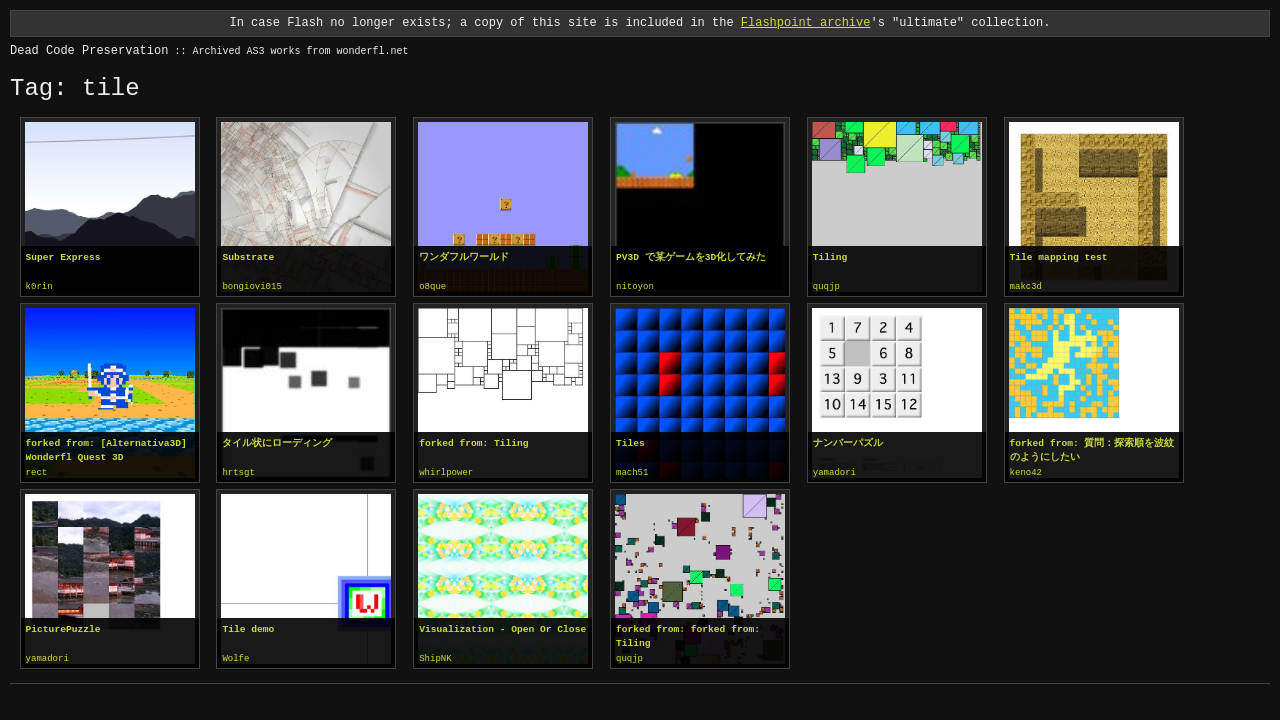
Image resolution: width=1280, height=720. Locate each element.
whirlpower (446, 472)
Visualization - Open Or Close (502, 627)
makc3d (1026, 287)
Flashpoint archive (806, 22)
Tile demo (248, 627)
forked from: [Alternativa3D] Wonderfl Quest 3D (106, 449)
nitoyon (635, 287)
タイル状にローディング (277, 442)
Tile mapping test (1059, 257)
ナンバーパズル (848, 442)
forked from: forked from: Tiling (688, 634)
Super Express (63, 257)
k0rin (39, 287)
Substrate (248, 257)
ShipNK (435, 657)
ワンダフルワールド (464, 257)
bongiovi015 (251, 287)
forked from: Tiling (473, 442)
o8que (432, 287)
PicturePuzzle (63, 627)
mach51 (632, 472)
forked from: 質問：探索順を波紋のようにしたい (1092, 449)
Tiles (630, 442)
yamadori (834, 472)
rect (37, 472)
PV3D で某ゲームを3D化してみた (691, 257)
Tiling (830, 257)
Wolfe (235, 657)
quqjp (826, 287)
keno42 (1026, 472)
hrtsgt (238, 472)
